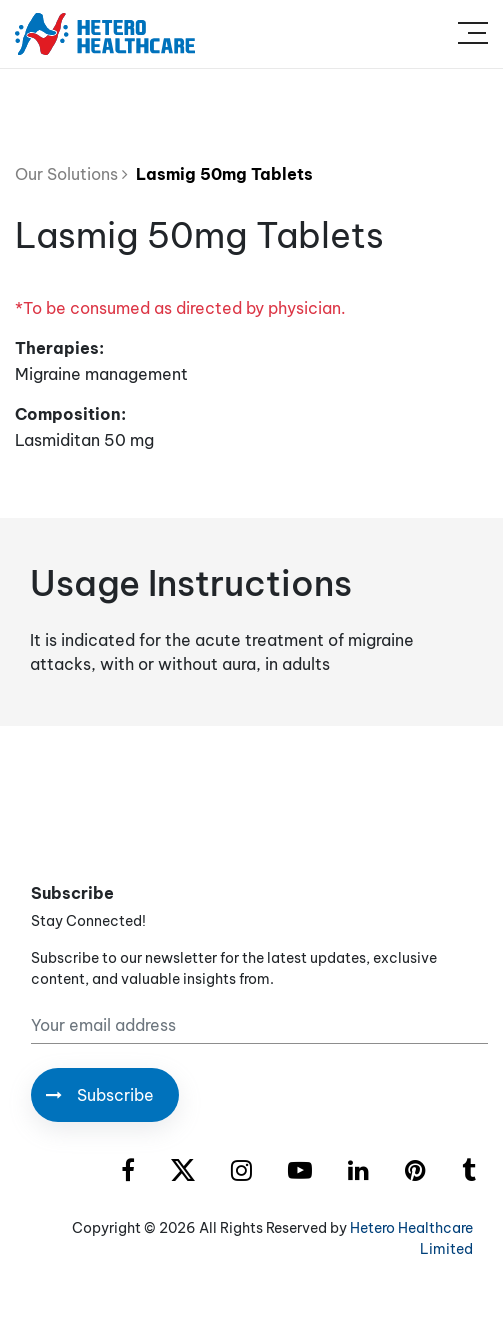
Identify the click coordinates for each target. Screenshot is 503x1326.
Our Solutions (71, 174)
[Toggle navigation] (473, 34)
